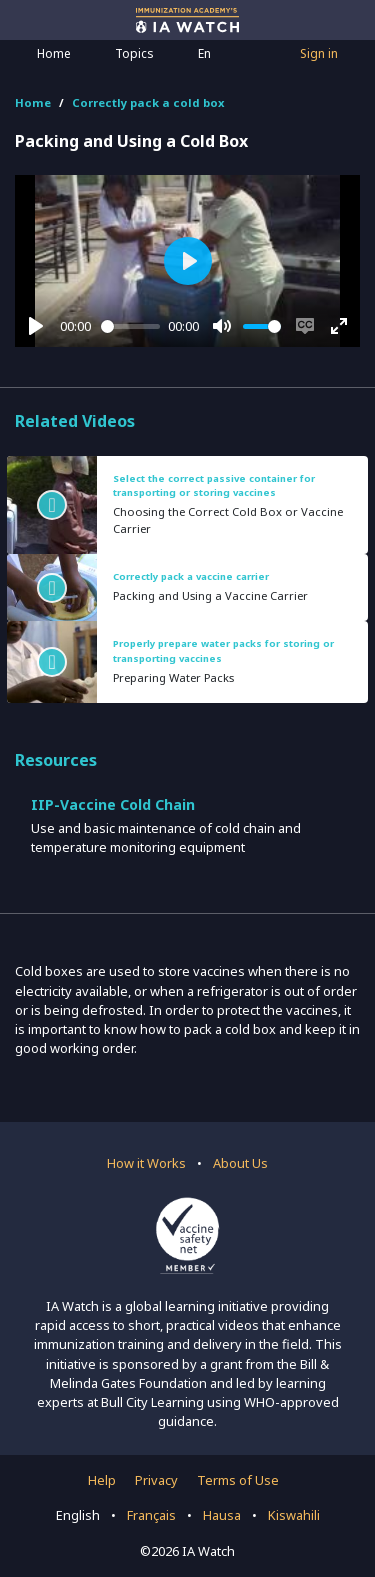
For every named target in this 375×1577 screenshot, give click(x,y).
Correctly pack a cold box (148, 102)
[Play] (36, 326)
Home (54, 53)
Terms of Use (238, 1480)
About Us (240, 1163)
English (78, 1515)
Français (151, 1515)
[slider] (131, 326)
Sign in (319, 53)
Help (102, 1480)
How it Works (146, 1163)
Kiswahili (294, 1515)
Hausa (222, 1515)
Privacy (156, 1480)
